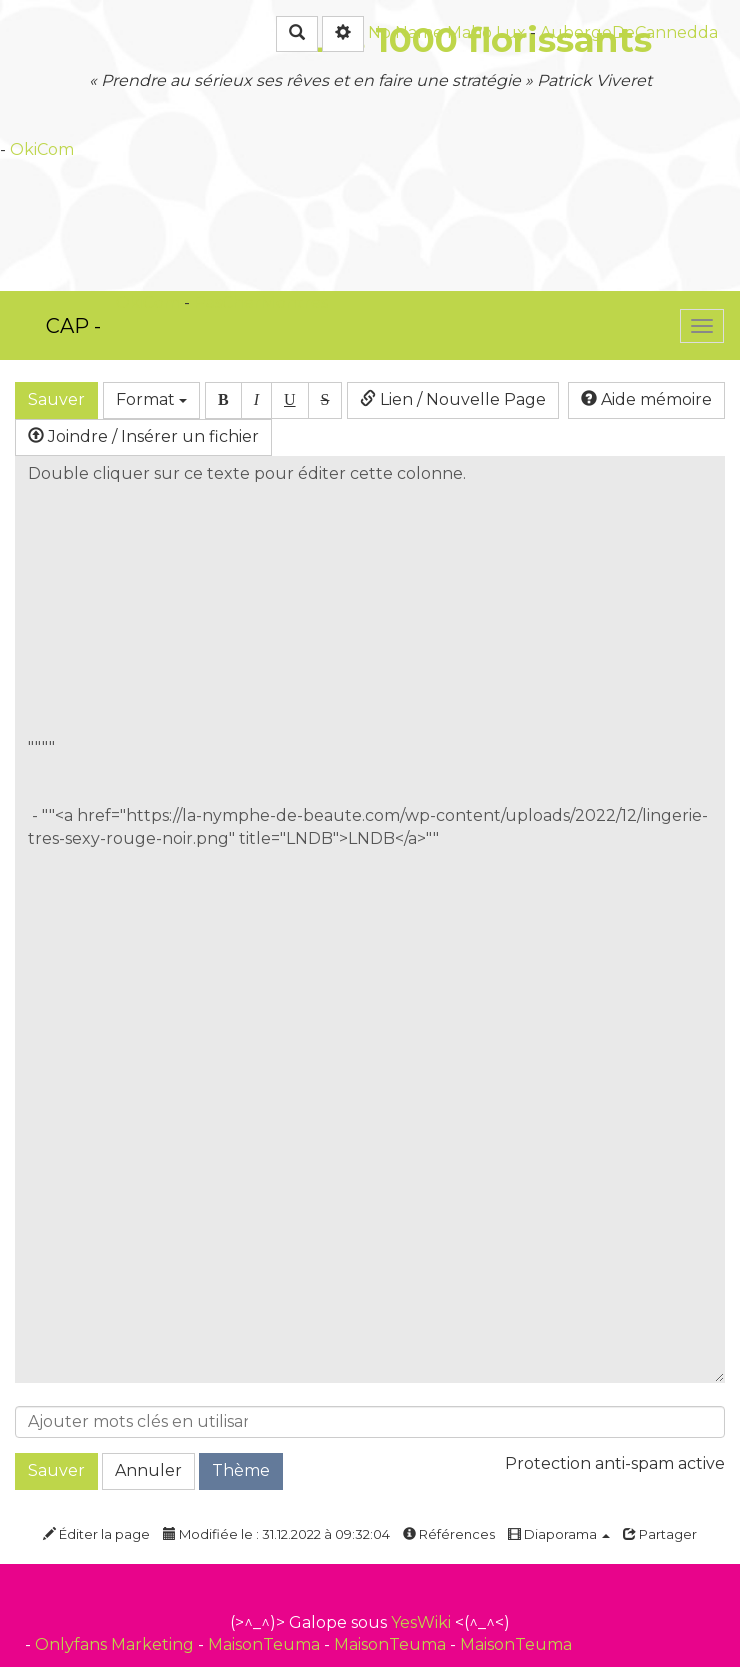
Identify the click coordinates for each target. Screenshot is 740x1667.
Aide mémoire (646, 399)
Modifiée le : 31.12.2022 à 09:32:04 (276, 1534)
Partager (660, 1534)
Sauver (56, 399)
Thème (241, 1470)
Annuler (148, 1470)
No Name (405, 32)
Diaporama (559, 1534)
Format (151, 399)
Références (449, 1534)
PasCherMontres (261, 302)
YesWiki (421, 1622)
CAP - (73, 326)
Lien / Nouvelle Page (453, 399)
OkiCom (42, 149)
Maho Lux (486, 32)
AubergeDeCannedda (629, 32)
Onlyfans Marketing (116, 1644)
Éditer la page (96, 1534)
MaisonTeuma (266, 1644)
